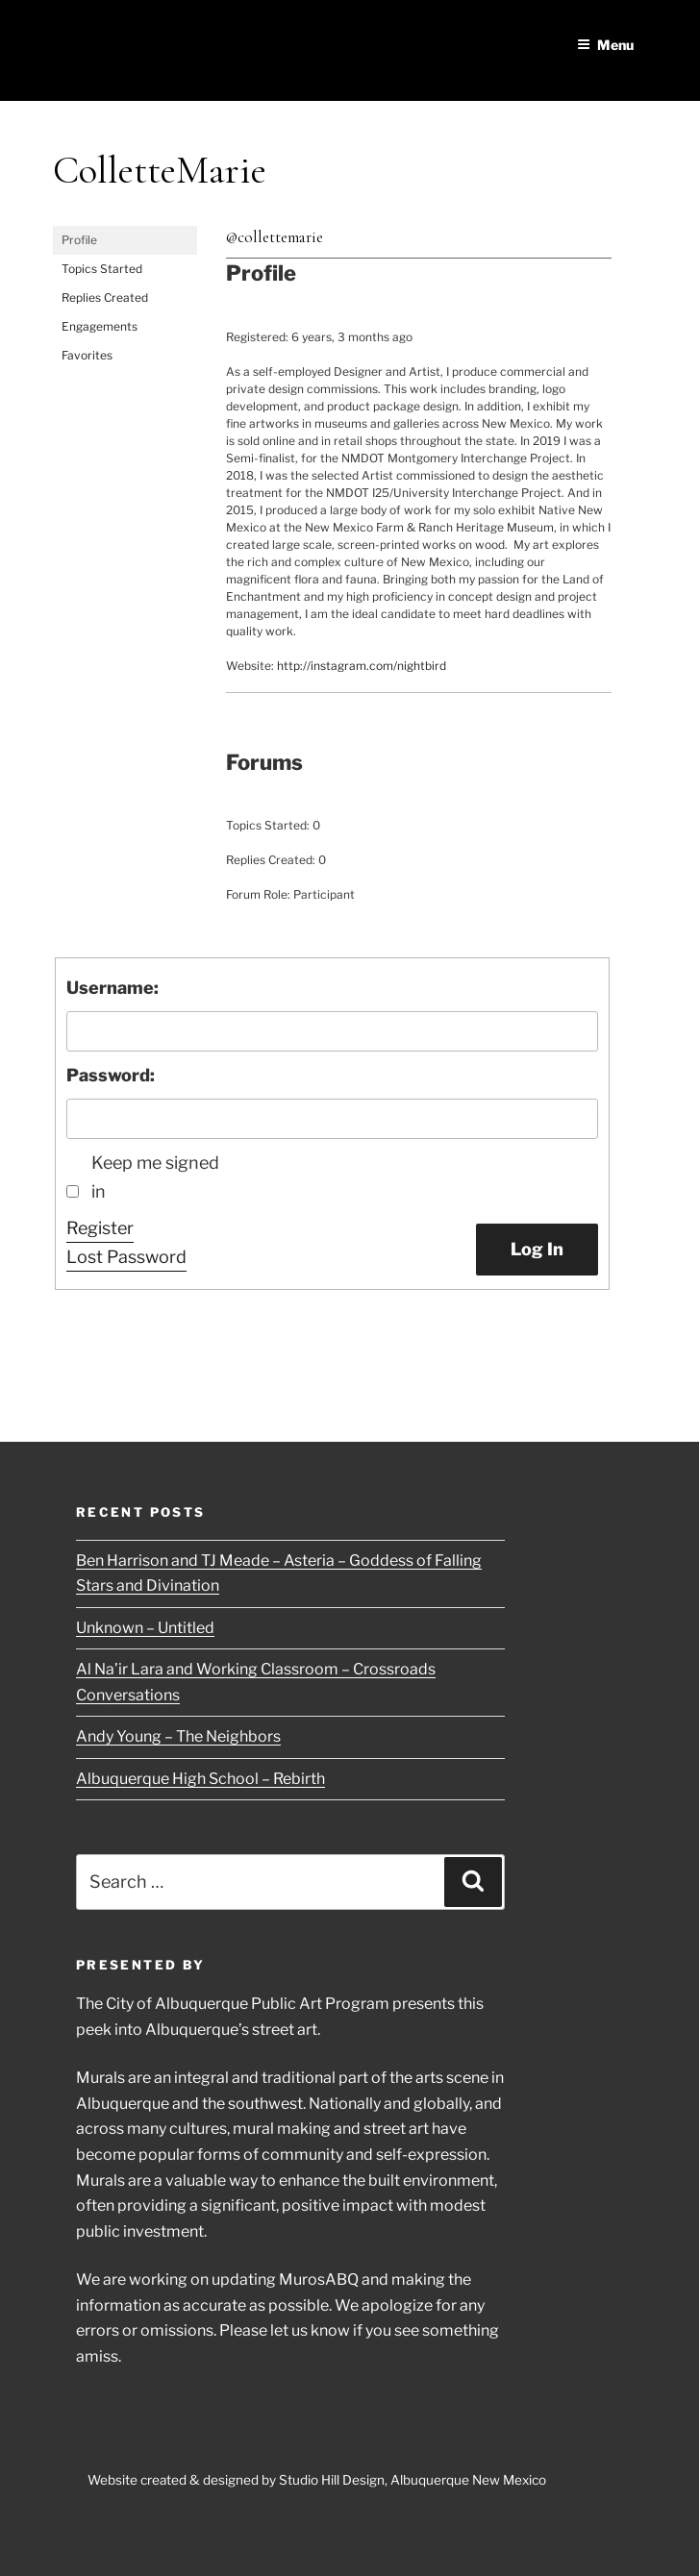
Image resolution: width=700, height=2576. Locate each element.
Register (100, 1228)
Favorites (87, 355)
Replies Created (105, 297)
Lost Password (126, 1257)
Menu (605, 45)
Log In (537, 1249)
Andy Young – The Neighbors (178, 1736)
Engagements (100, 326)
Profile (79, 240)
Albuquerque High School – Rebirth (200, 1779)
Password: (110, 1075)
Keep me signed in (155, 1176)
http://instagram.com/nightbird (361, 665)
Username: (112, 988)
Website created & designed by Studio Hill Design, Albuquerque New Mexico (317, 2480)
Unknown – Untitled (145, 1628)
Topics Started (102, 268)
